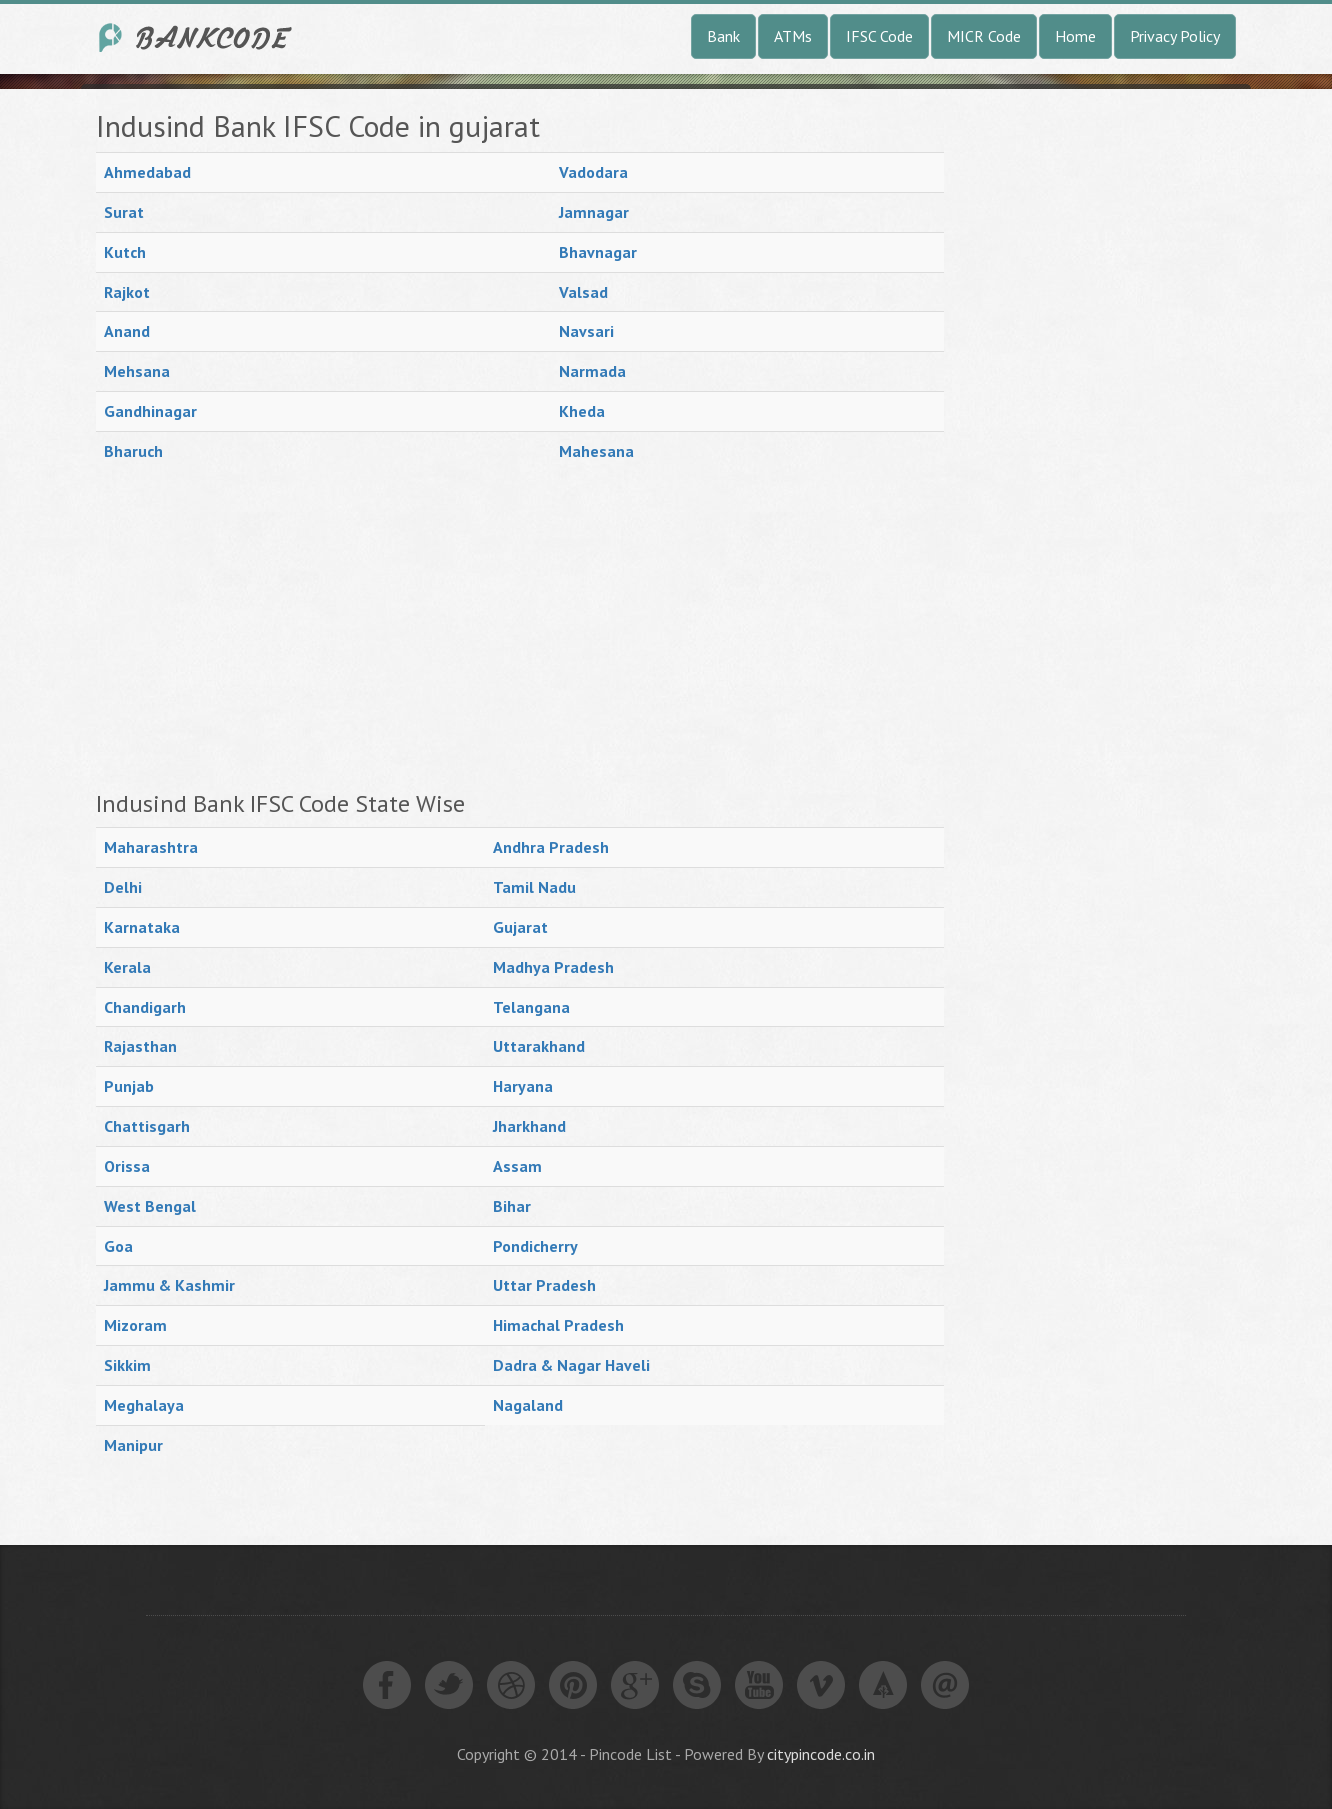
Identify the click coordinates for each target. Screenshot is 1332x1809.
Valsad (583, 292)
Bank (723, 36)
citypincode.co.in (821, 1754)
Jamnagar (594, 212)
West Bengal (150, 1206)
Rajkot (127, 292)
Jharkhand (529, 1126)
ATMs (793, 36)
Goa (118, 1246)
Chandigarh (145, 1007)
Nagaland (528, 1405)
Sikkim (127, 1365)
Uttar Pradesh (544, 1285)
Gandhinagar (150, 411)
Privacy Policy (1175, 36)
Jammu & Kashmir (169, 1285)
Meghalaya (144, 1405)
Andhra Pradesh (551, 847)
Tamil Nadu (534, 887)
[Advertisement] (520, 631)
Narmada (592, 371)
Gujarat (520, 927)
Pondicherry (535, 1246)
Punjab (129, 1086)
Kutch (125, 252)
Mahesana (596, 451)
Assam (517, 1166)
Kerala (127, 967)
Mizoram (135, 1325)
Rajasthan (140, 1046)
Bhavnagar (598, 252)
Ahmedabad (147, 172)
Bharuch (133, 451)
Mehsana (137, 371)
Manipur (133, 1445)
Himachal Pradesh (558, 1325)
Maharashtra (151, 847)
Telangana (531, 1007)
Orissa (127, 1166)
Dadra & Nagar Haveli (571, 1365)
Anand (127, 331)
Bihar (512, 1206)
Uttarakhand (539, 1046)
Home (1075, 36)
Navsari (586, 331)
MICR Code (984, 36)
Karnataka (142, 927)
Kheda (582, 411)
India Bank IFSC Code (196, 37)
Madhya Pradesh (553, 967)
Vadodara (593, 172)
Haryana (523, 1086)
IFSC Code (879, 36)
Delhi (123, 887)
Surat (124, 212)
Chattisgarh (147, 1126)
